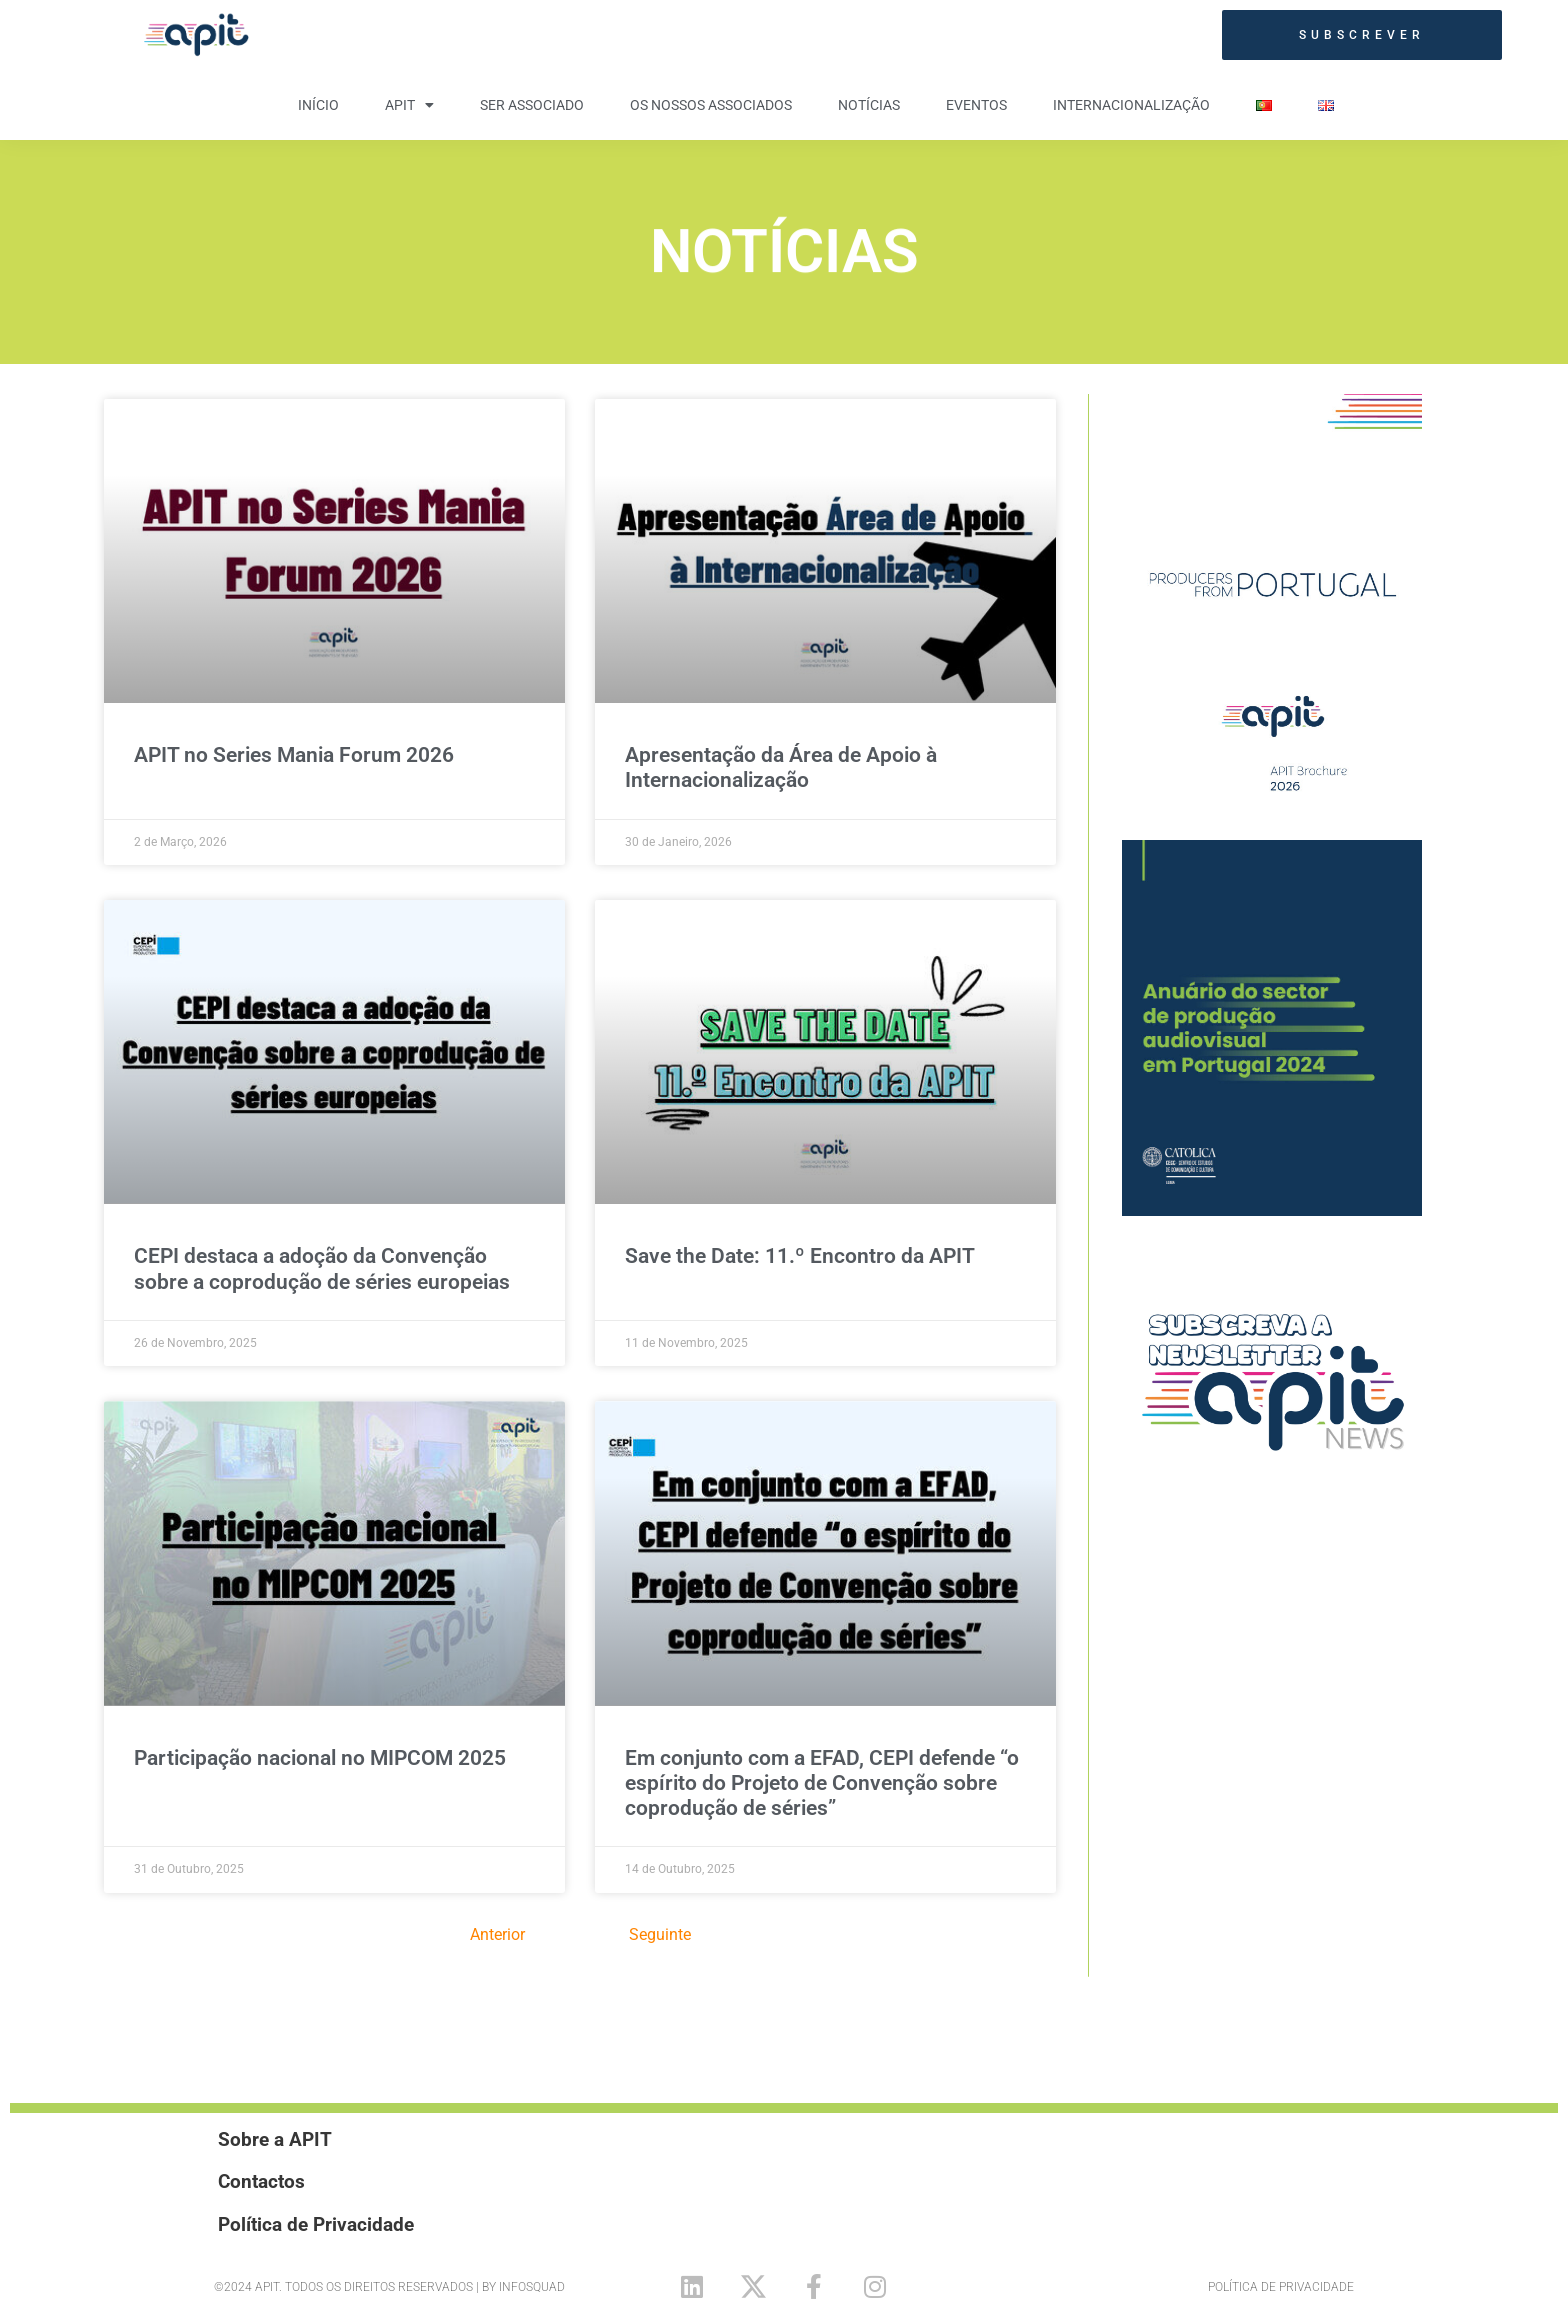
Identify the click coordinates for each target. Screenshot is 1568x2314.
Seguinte (660, 1934)
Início (318, 105)
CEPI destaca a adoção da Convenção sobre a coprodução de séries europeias (322, 1268)
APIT (409, 105)
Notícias (869, 105)
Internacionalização (1131, 105)
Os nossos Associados (711, 105)
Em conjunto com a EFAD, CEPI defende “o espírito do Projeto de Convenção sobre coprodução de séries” (822, 1783)
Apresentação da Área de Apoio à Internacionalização (781, 767)
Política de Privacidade (1281, 2287)
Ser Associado (532, 105)
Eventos (976, 105)
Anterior (497, 1934)
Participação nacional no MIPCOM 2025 (320, 1758)
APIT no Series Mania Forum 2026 (294, 755)
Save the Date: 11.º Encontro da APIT (800, 1256)
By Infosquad (523, 2287)
